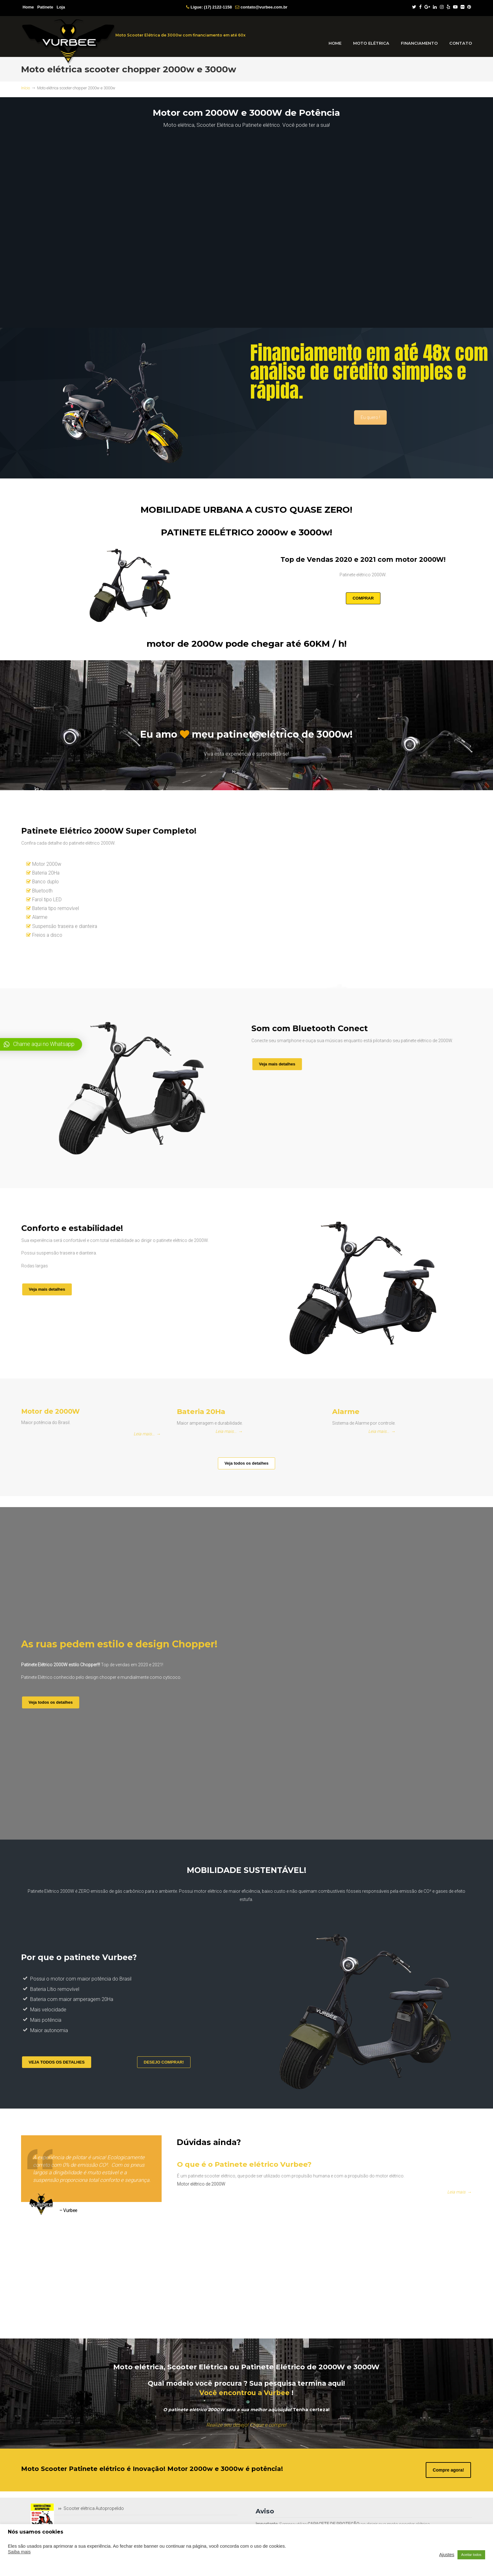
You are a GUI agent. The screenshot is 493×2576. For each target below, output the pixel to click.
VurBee (68, 41)
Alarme (378, 1412)
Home (28, 7)
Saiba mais (19, 2551)
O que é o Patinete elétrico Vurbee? (290, 2170)
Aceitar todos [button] (471, 2554)
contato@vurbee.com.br (264, 7)
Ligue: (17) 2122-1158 (211, 7)
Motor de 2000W (73, 1415)
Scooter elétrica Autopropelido (94, 2508)
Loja (61, 7)
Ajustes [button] (446, 2554)
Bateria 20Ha (226, 1412)
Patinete (45, 7)
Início (25, 88)
